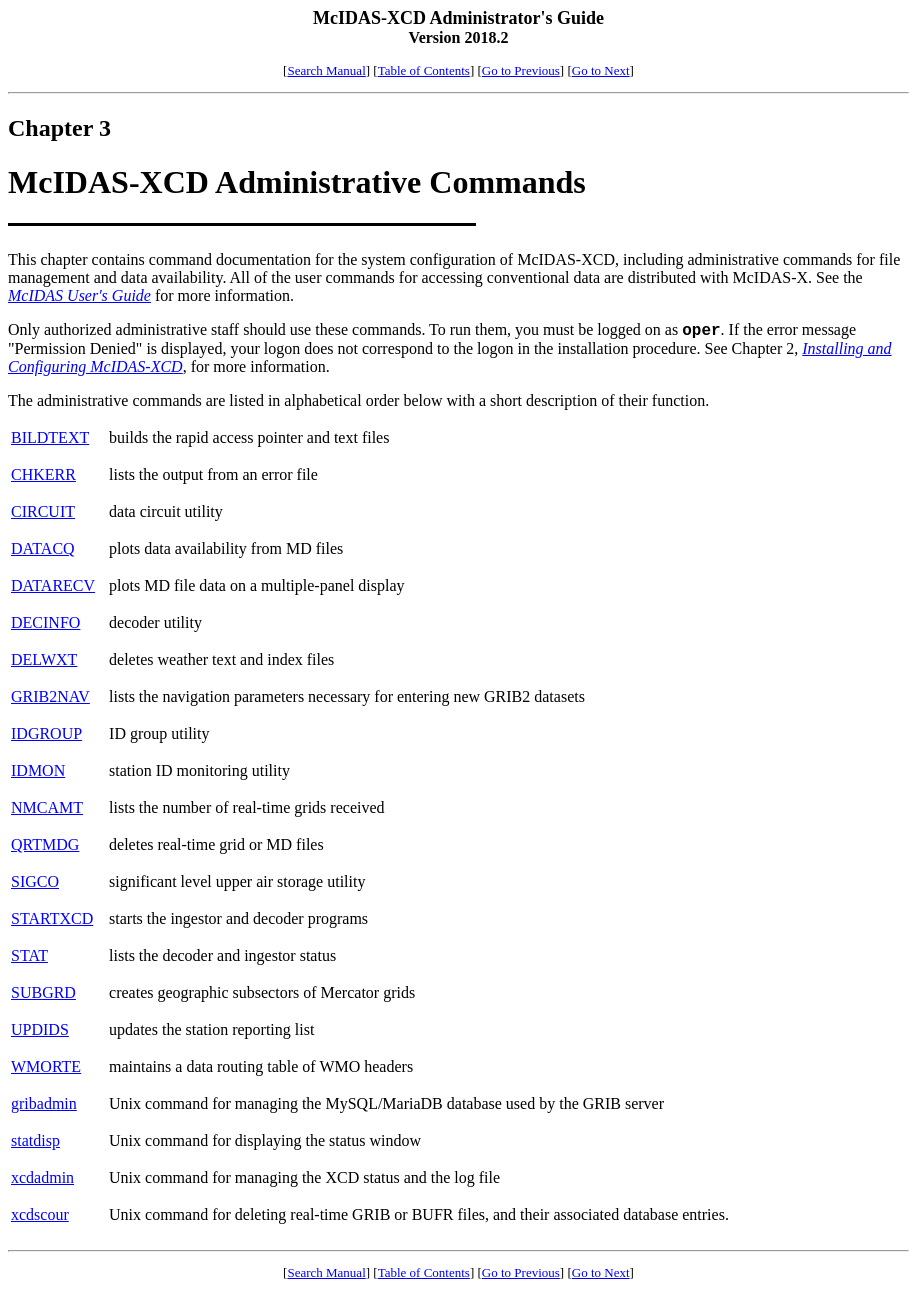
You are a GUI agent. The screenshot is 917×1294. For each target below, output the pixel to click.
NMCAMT (47, 807)
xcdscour (40, 1214)
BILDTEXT (50, 437)
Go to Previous (521, 70)
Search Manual (326, 70)
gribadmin (44, 1103)
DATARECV (53, 585)
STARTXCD (52, 918)
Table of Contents (424, 70)
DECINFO (45, 622)
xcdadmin (42, 1177)
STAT (29, 955)
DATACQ (43, 548)
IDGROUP (46, 733)
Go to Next (601, 70)
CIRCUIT (43, 511)
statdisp (35, 1140)
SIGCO (35, 881)
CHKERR (43, 474)
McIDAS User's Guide (79, 295)
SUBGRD (43, 992)
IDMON (38, 770)
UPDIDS (40, 1029)
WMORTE (46, 1066)
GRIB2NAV (50, 696)
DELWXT (44, 659)
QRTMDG (45, 844)
